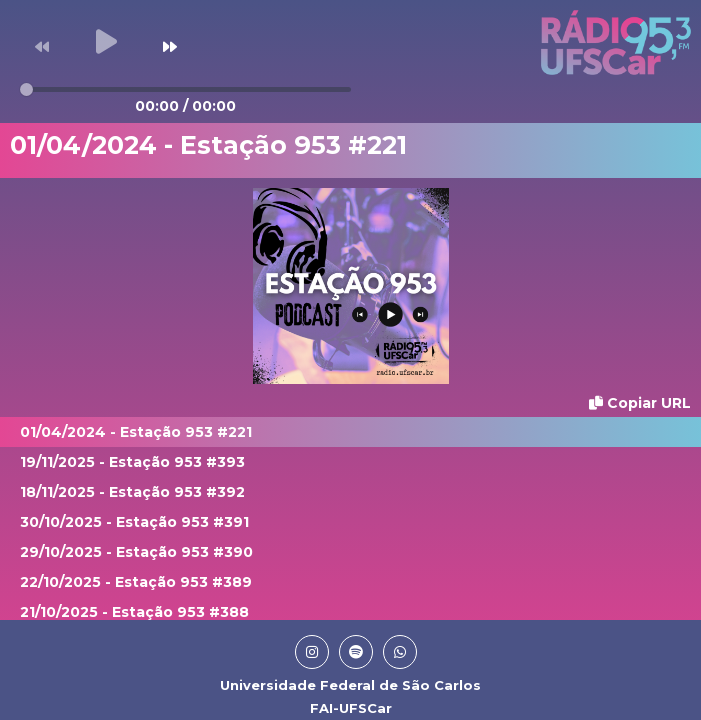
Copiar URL (640, 403)
